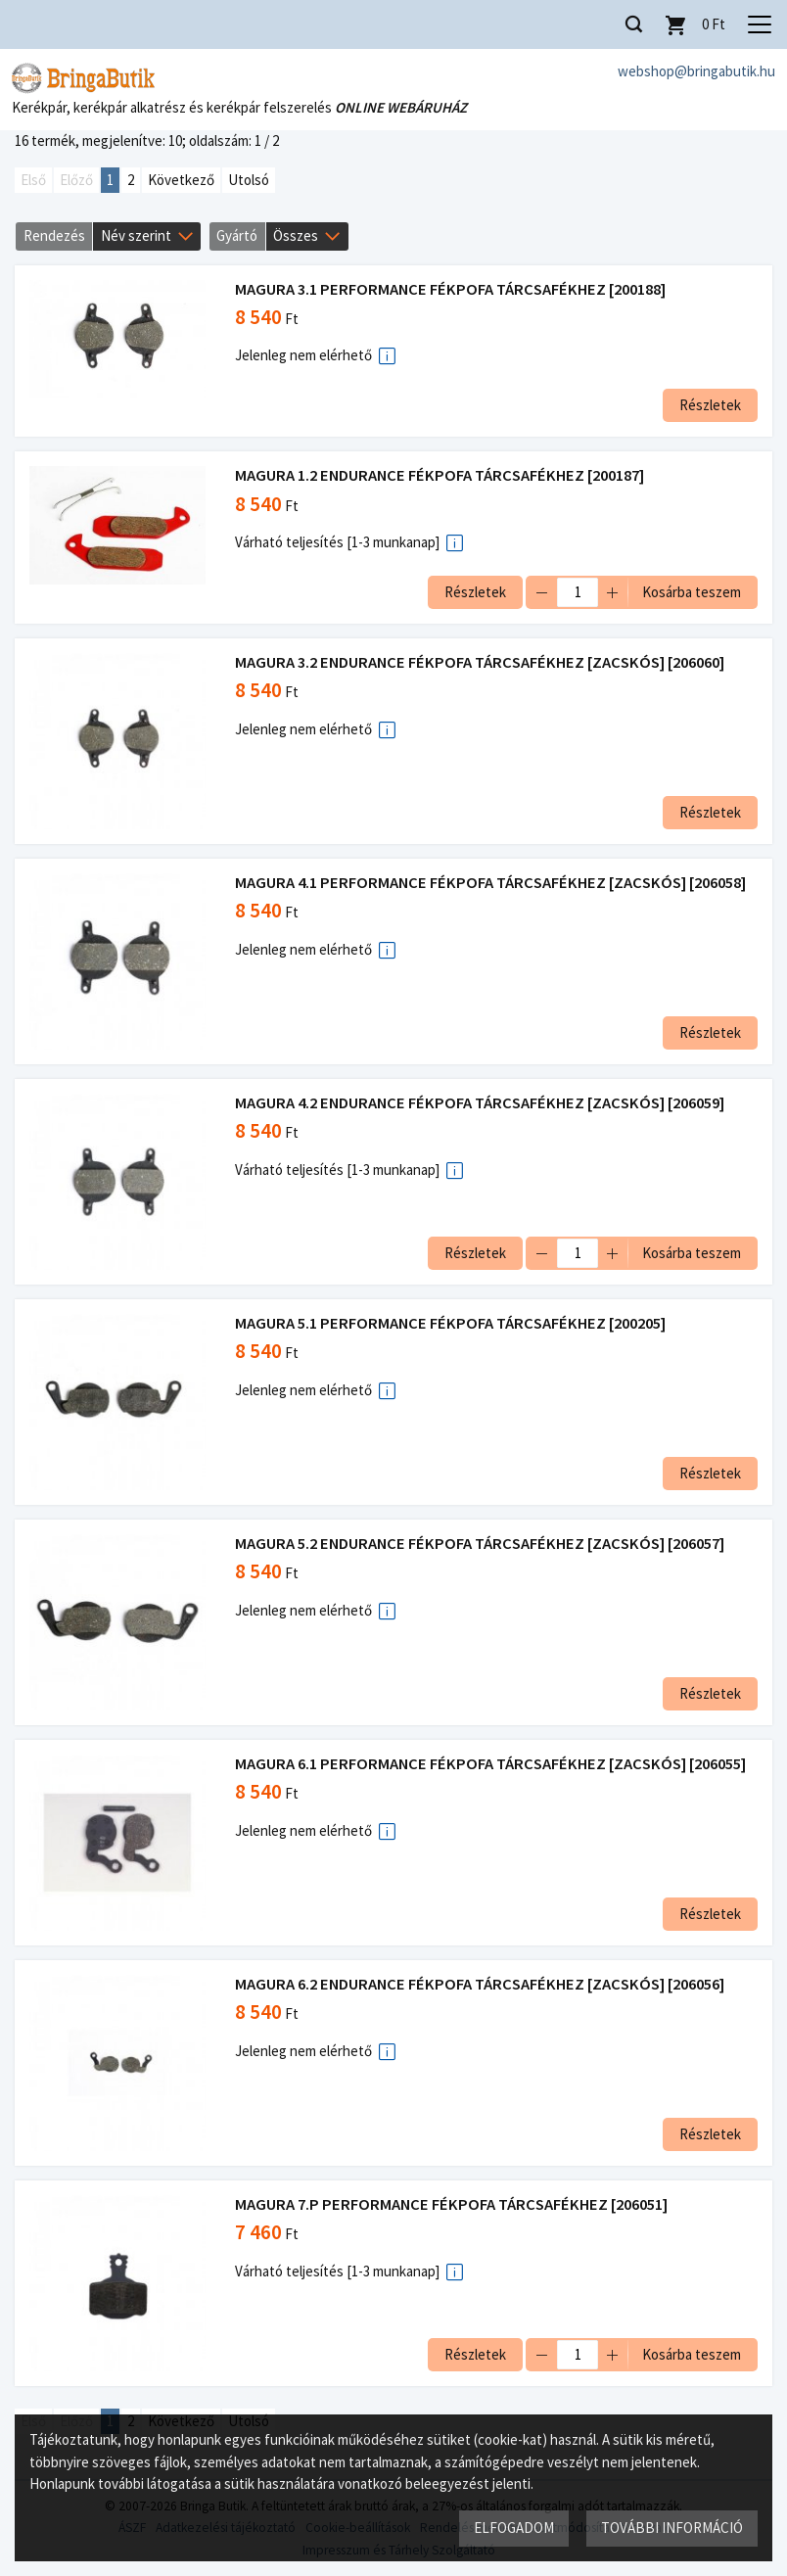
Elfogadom (514, 2527)
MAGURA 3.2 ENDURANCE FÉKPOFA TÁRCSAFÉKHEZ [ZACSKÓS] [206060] (479, 662)
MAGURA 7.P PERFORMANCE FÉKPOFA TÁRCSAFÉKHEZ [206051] (451, 2204)
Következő (181, 179)
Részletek (710, 405)
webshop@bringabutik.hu (696, 71)
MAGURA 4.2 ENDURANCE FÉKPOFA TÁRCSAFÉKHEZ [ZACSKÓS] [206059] (479, 1103)
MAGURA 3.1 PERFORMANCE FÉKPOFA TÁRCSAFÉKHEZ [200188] (450, 289)
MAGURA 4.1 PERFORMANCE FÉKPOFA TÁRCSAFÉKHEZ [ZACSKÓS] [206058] (490, 882)
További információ (672, 2527)
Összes (295, 235)
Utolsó (248, 179)
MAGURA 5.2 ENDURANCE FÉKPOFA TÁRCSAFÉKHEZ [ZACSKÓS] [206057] (479, 1543)
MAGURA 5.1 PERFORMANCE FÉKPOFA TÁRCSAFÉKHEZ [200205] (450, 1323)
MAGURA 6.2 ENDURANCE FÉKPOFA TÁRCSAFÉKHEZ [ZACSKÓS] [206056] (479, 1984)
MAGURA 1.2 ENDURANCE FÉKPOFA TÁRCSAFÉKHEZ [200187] (439, 475)
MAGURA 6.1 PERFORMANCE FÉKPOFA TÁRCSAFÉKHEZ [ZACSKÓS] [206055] (490, 1764)
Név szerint (136, 235)
